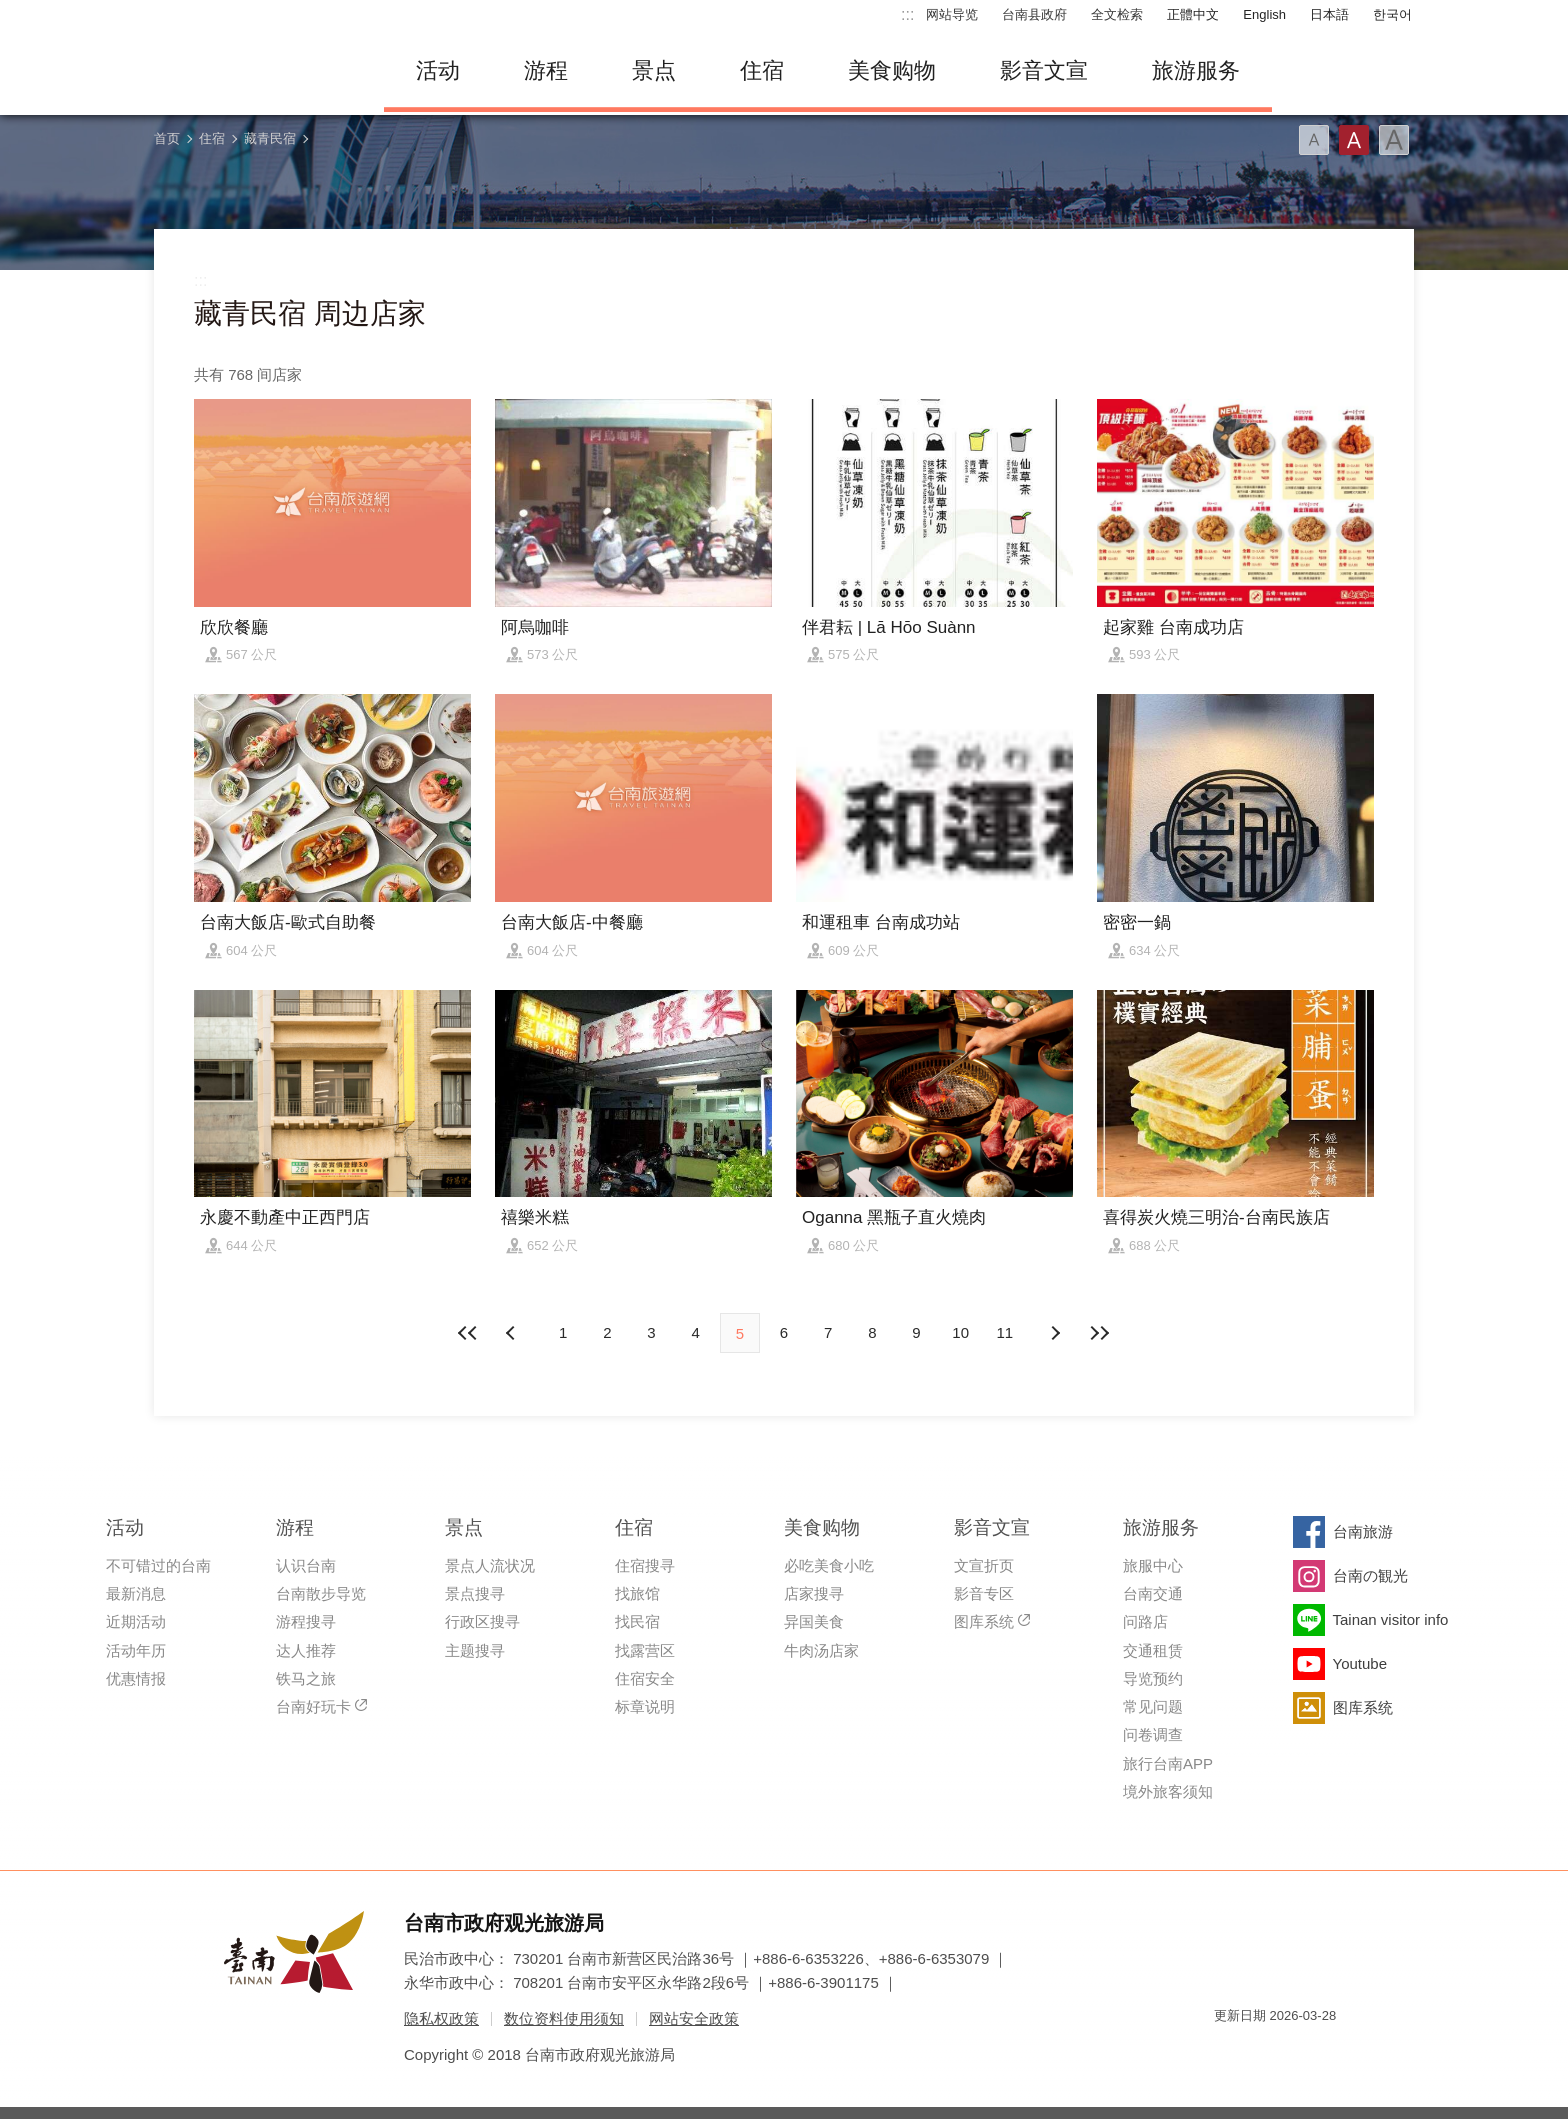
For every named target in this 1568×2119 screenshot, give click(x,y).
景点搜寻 (475, 1593)
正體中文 (1193, 14)
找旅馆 (637, 1593)
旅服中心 (1153, 1565)
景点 (654, 70)
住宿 (762, 70)
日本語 (1329, 14)
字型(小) (1314, 140)
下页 (513, 1333)
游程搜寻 (306, 1621)
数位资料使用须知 (564, 2018)
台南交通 (1153, 1593)
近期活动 (136, 1621)
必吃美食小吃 (829, 1565)
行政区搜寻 (482, 1621)
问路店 (1145, 1621)
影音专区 (984, 1593)
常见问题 (1153, 1706)
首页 (167, 138)
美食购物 (892, 70)
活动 (438, 70)
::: (907, 14)
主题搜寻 (475, 1650)
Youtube (1360, 1663)
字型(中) (1354, 140)
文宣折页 (984, 1565)
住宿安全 (645, 1678)
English (1264, 14)
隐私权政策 (441, 2018)
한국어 (1392, 14)
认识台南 (306, 1565)
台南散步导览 (321, 1593)
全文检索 (1117, 14)
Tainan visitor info (1391, 1619)
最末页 (1099, 1333)
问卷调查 (1153, 1734)
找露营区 (645, 1650)
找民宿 (637, 1621)
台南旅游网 (254, 71)
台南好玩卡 (313, 1706)
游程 (546, 70)
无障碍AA (1300, 2051)
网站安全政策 (694, 2018)
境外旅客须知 (1168, 1791)
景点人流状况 (490, 1565)
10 (960, 1332)
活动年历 (136, 1650)
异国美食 (814, 1621)
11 (1005, 1332)
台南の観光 (1370, 1575)
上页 (1055, 1333)
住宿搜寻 (645, 1565)
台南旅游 (1363, 1531)
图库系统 (984, 1621)
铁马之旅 (306, 1678)
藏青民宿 (270, 138)
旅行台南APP (1168, 1763)
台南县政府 (1034, 14)
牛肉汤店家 (821, 1650)
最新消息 (136, 1593)
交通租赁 (1153, 1650)
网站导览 (952, 14)
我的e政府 (1229, 2051)
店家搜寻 (814, 1593)
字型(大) (1394, 140)
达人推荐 (306, 1650)
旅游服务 (1196, 70)
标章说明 (645, 1706)
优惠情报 (136, 1678)
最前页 (469, 1333)
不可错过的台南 (158, 1565)
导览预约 (1153, 1678)
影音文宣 (1044, 70)
